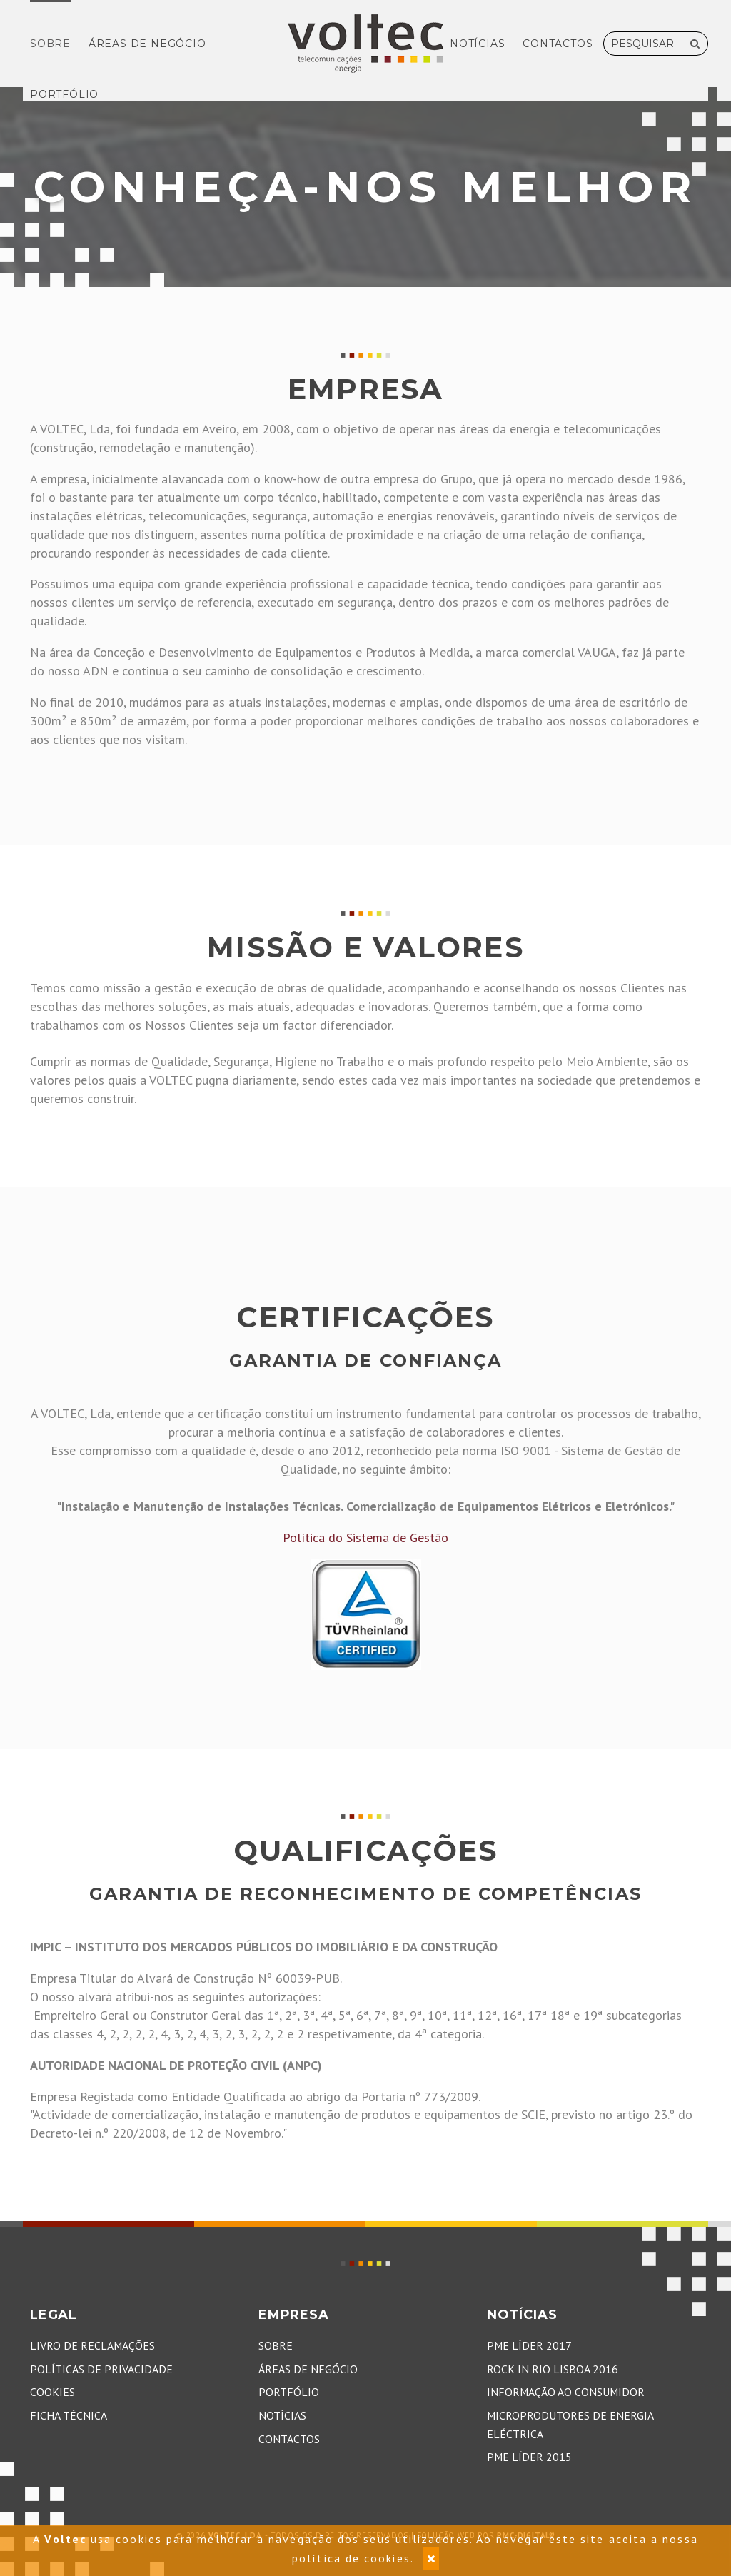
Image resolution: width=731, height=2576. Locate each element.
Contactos (558, 43)
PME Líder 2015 (529, 2457)
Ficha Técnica (68, 2415)
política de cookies (351, 2558)
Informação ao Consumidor (566, 2392)
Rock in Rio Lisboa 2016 (552, 2369)
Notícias (477, 43)
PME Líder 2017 (529, 2345)
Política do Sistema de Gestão (365, 1537)
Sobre (50, 43)
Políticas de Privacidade (101, 2369)
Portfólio (64, 94)
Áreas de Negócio (147, 43)
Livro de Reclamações (92, 2345)
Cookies (52, 2392)
